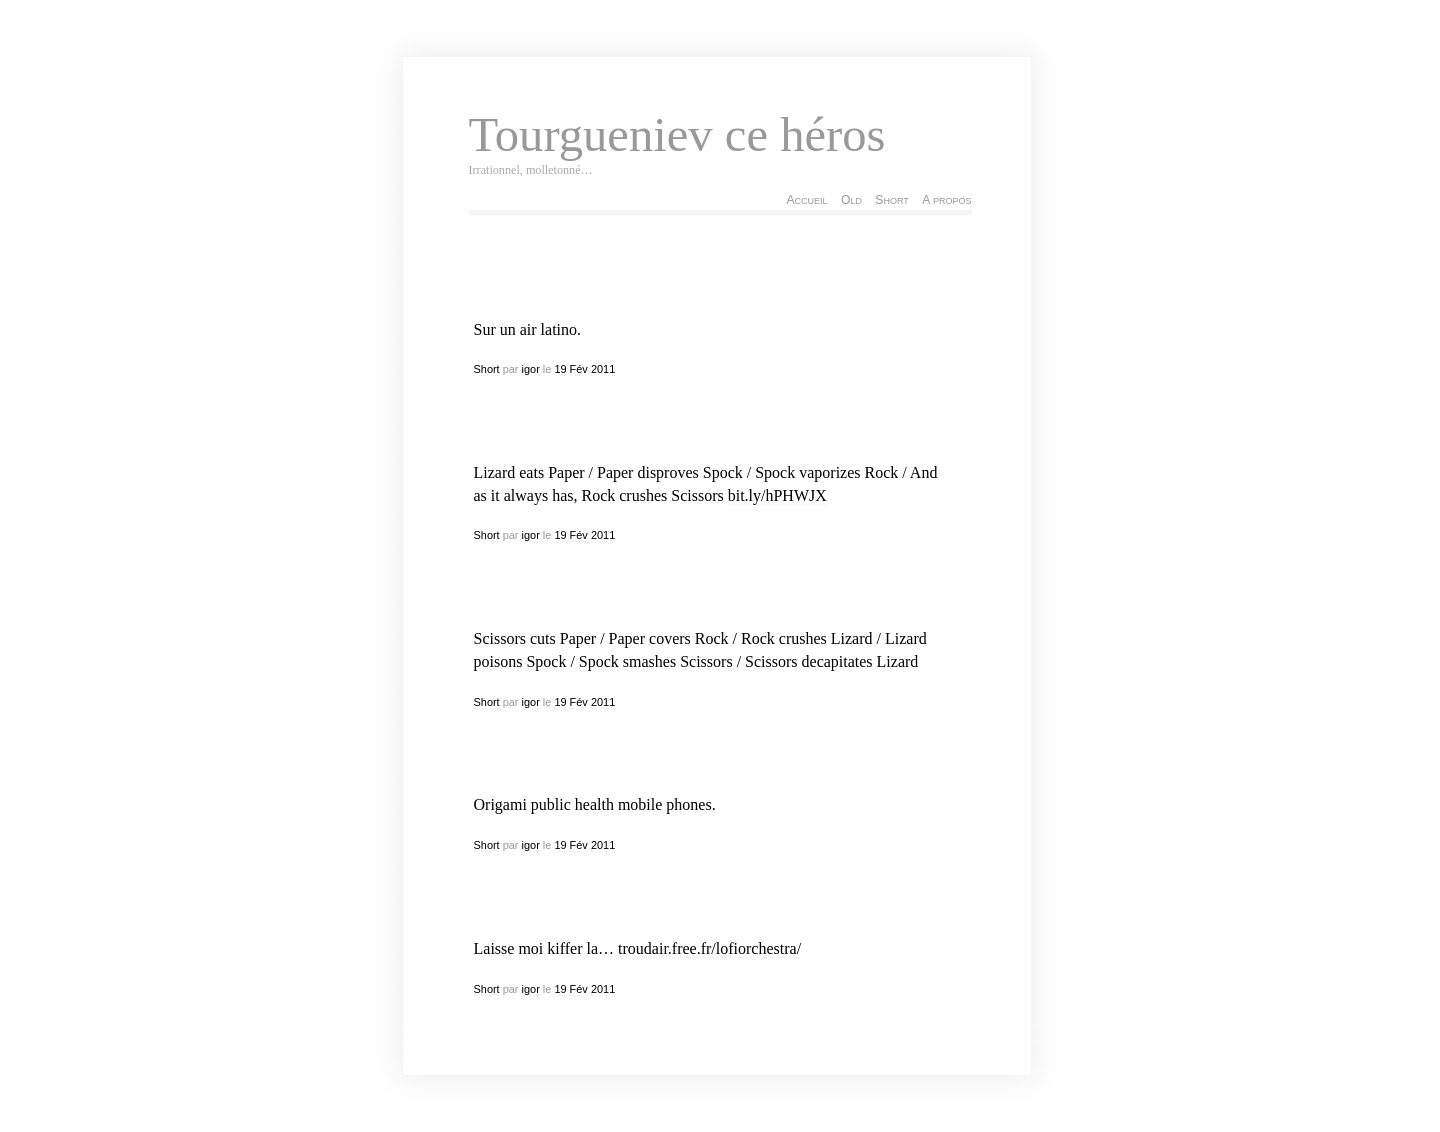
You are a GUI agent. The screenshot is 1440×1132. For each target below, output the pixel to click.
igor (531, 369)
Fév (579, 369)
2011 (603, 369)
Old (851, 200)
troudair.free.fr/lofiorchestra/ (709, 948)
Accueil (806, 200)
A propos (946, 200)
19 (560, 369)
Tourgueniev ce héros (677, 135)
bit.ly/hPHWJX (777, 495)
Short (891, 200)
